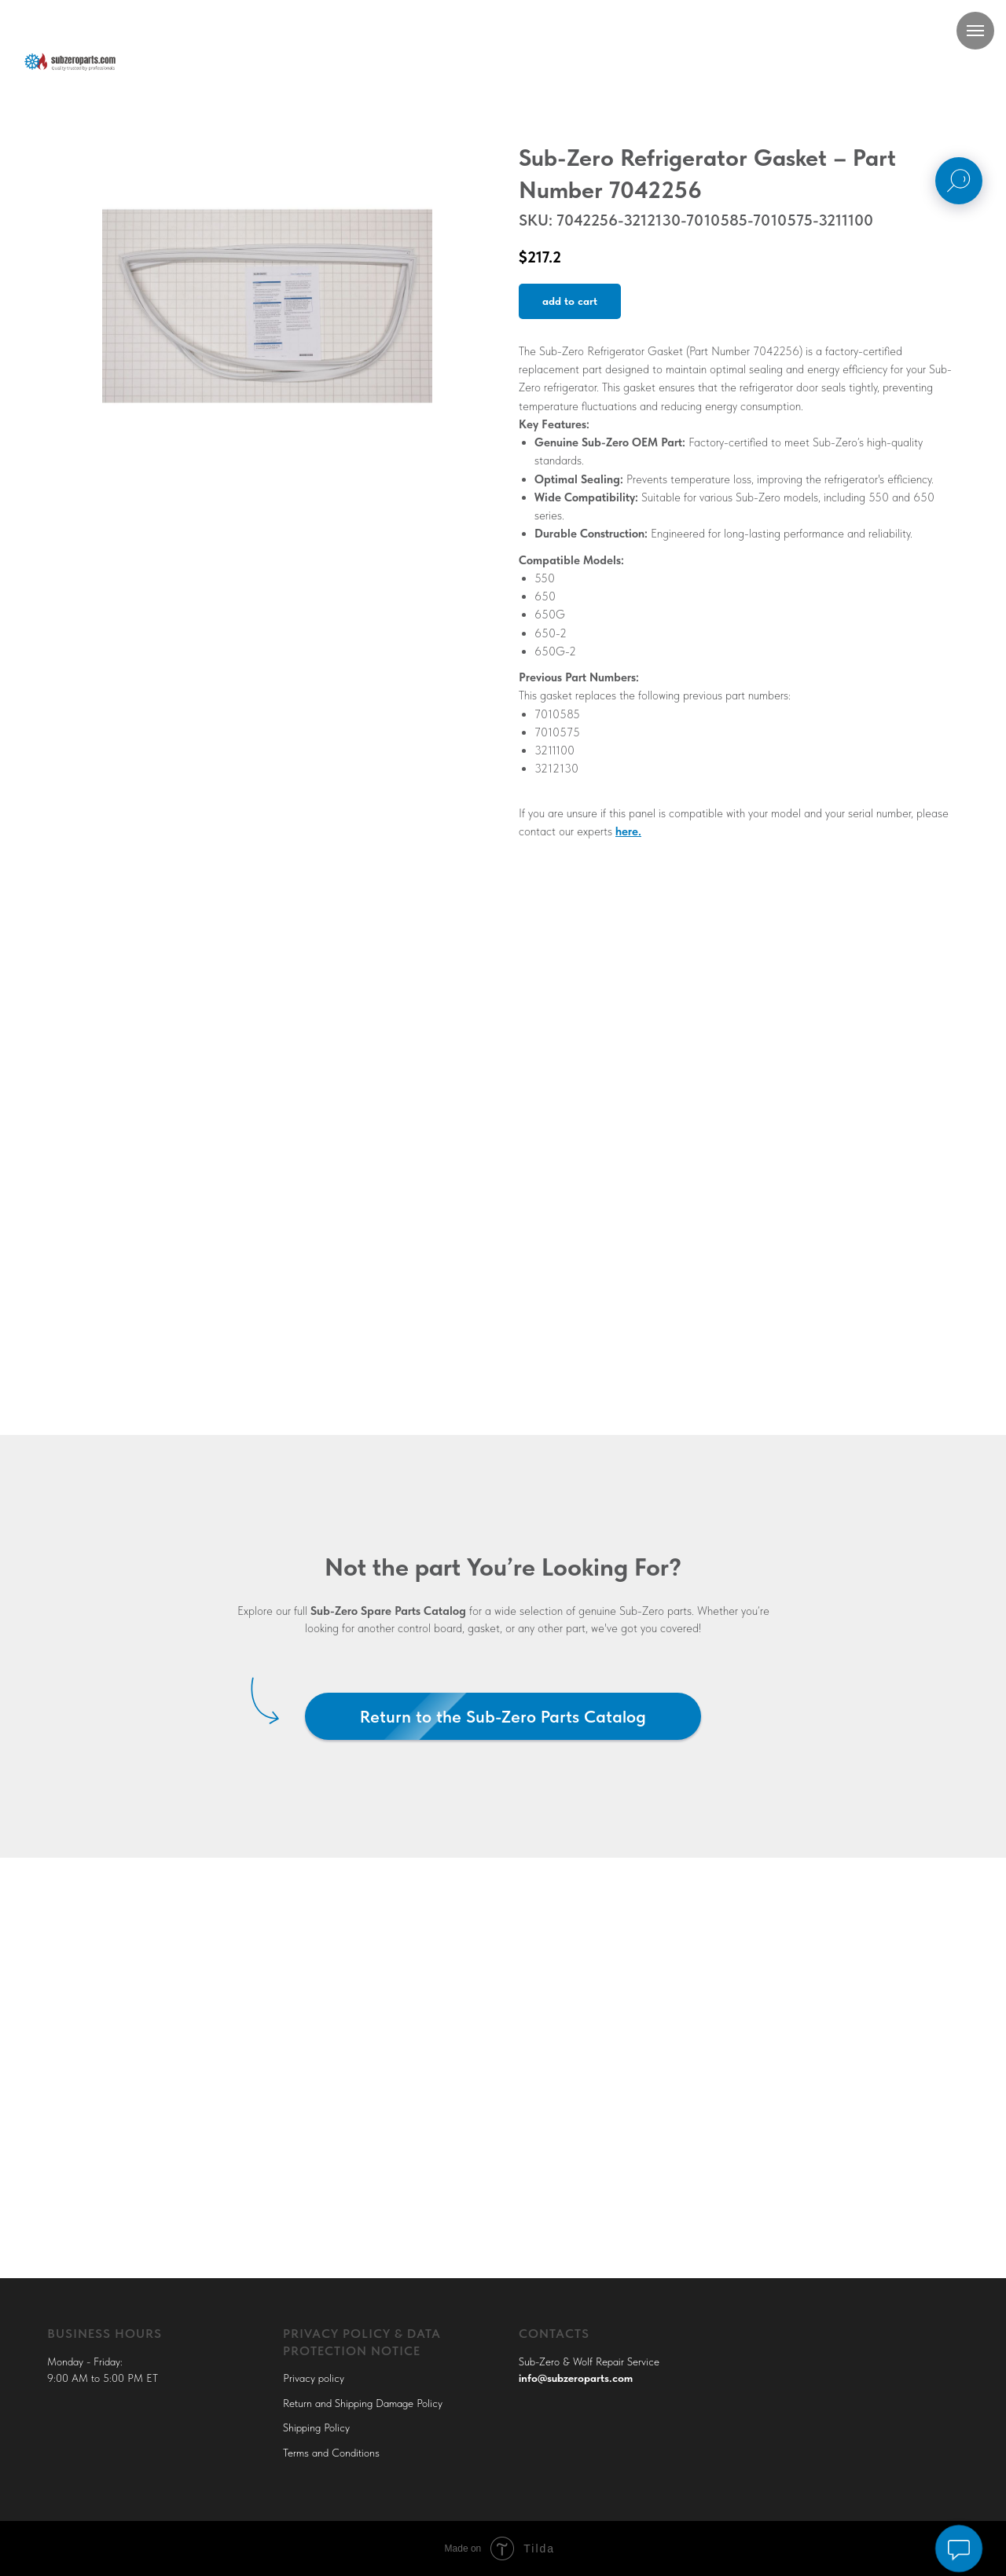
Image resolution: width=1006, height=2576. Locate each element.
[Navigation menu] (975, 30)
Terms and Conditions (331, 2452)
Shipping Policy (316, 2427)
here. (628, 831)
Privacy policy (313, 2378)
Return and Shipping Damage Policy (362, 2403)
